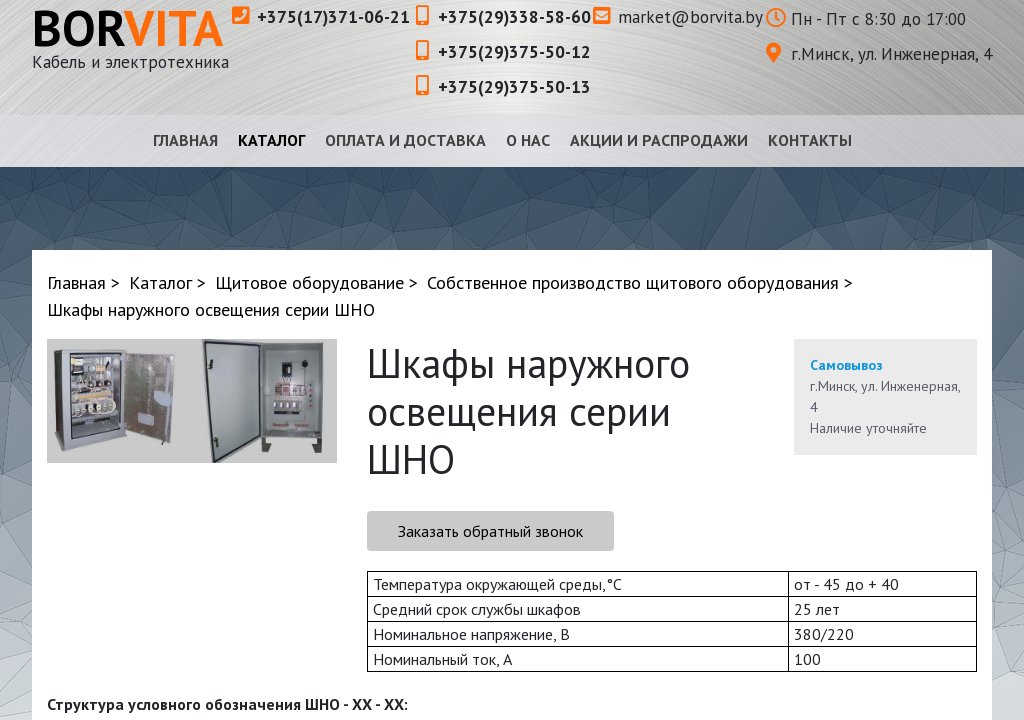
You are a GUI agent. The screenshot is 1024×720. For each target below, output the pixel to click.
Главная (185, 140)
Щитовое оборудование (309, 282)
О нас (528, 140)
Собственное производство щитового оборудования (633, 282)
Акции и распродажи (659, 140)
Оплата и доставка (405, 140)
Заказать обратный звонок (490, 531)
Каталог (271, 140)
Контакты (810, 140)
